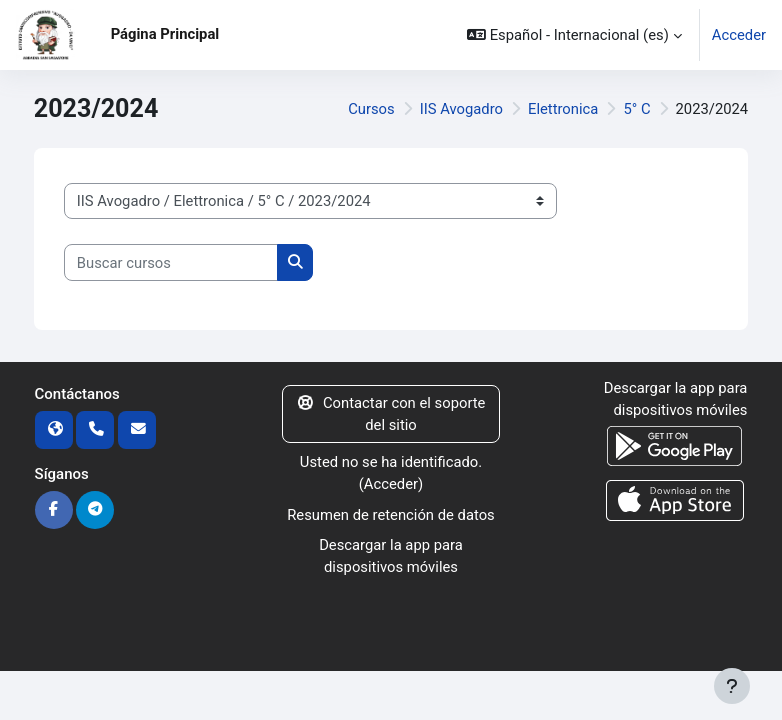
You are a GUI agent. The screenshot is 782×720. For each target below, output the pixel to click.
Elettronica (563, 109)
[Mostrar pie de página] (732, 686)
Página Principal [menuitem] (165, 34)
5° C (636, 109)
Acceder (739, 35)
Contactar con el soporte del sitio (390, 414)
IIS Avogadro (461, 109)
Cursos (371, 109)
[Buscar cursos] (171, 262)
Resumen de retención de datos (391, 515)
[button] (574, 35)
